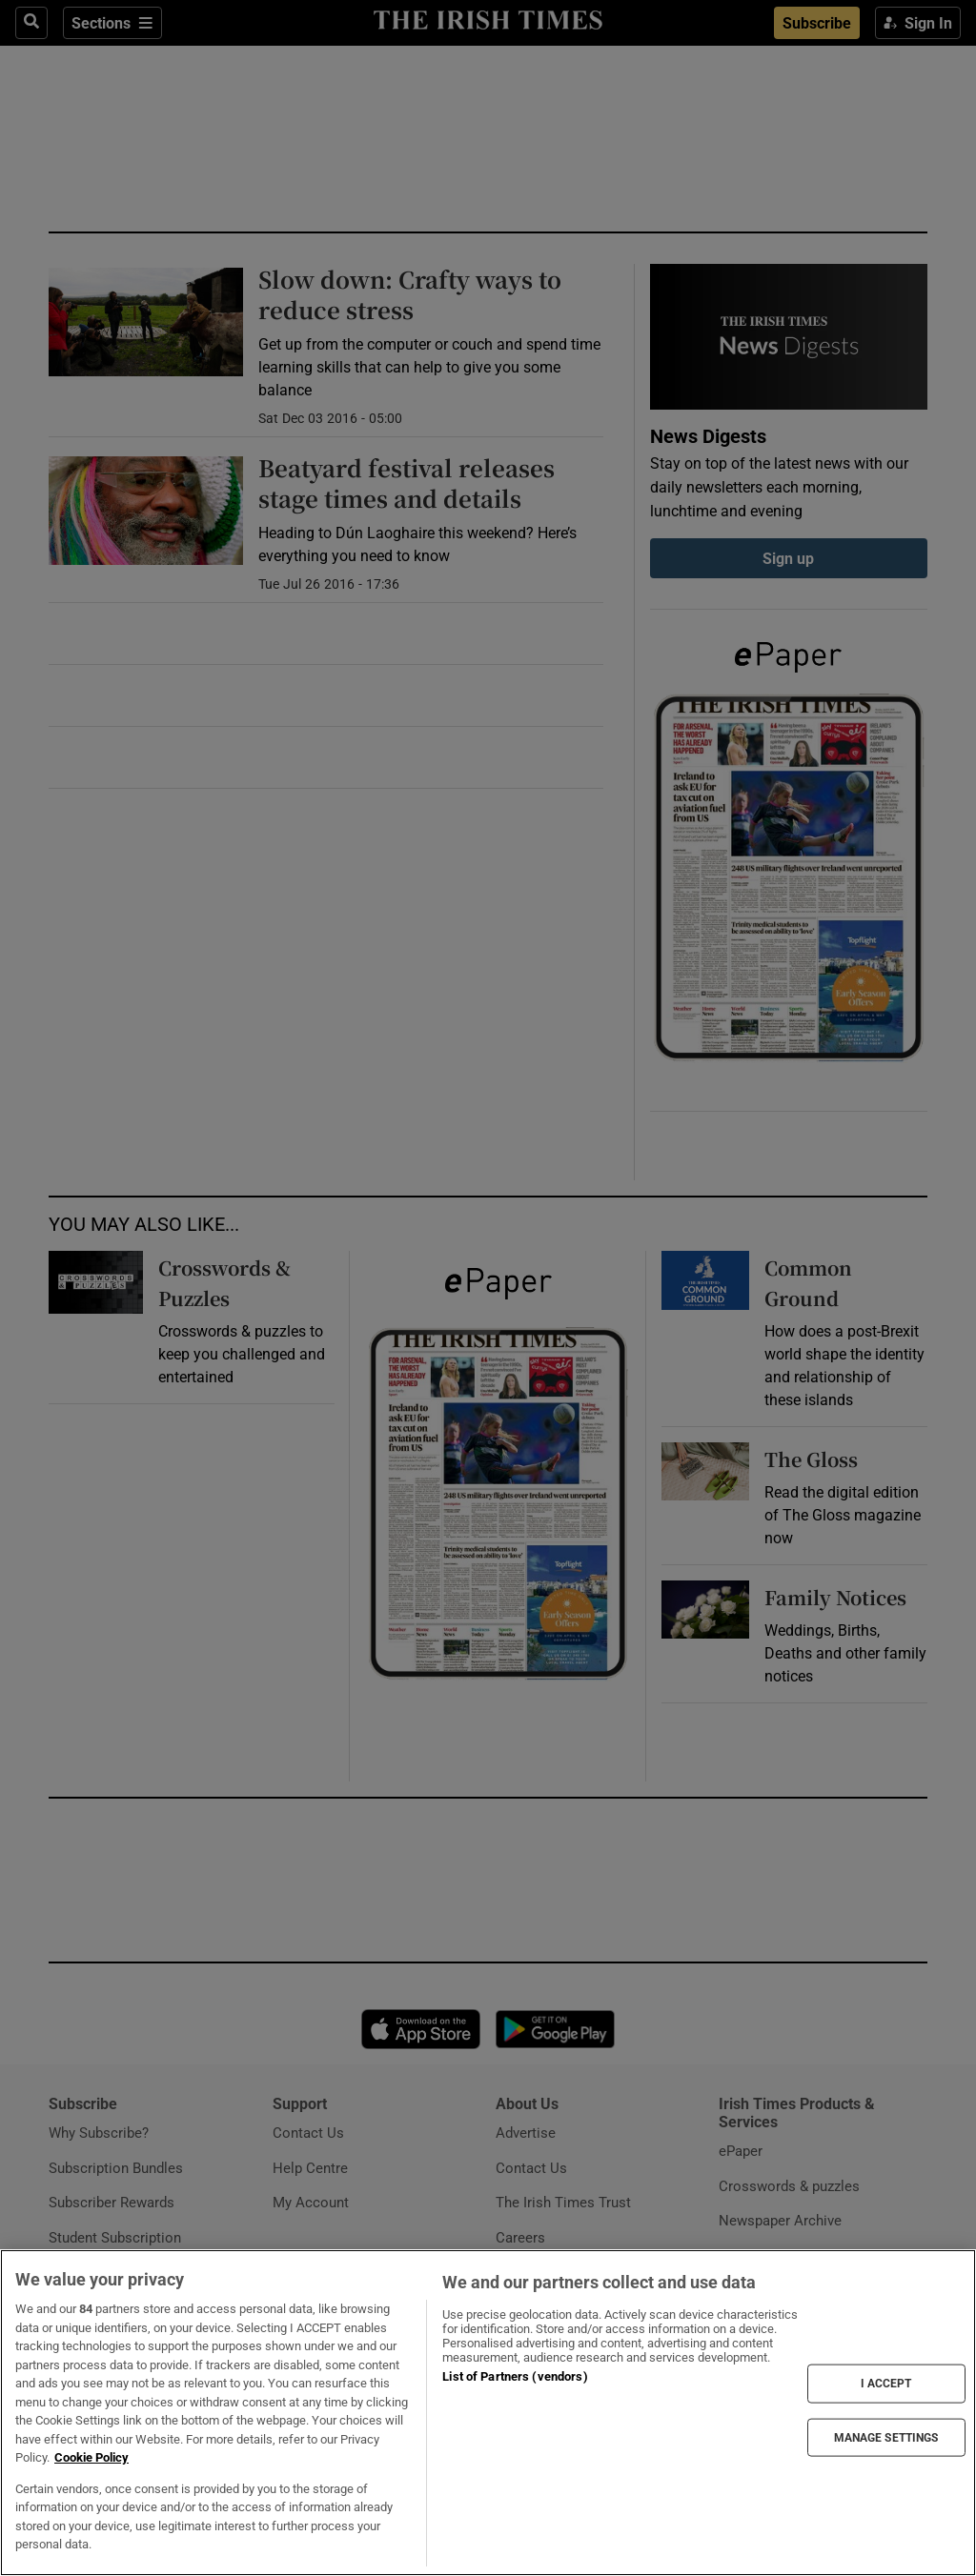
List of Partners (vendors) (514, 2376)
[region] (488, 2412)
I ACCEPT (886, 2383)
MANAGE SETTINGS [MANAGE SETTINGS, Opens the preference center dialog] (886, 2437)
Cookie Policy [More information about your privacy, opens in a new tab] (91, 2457)
